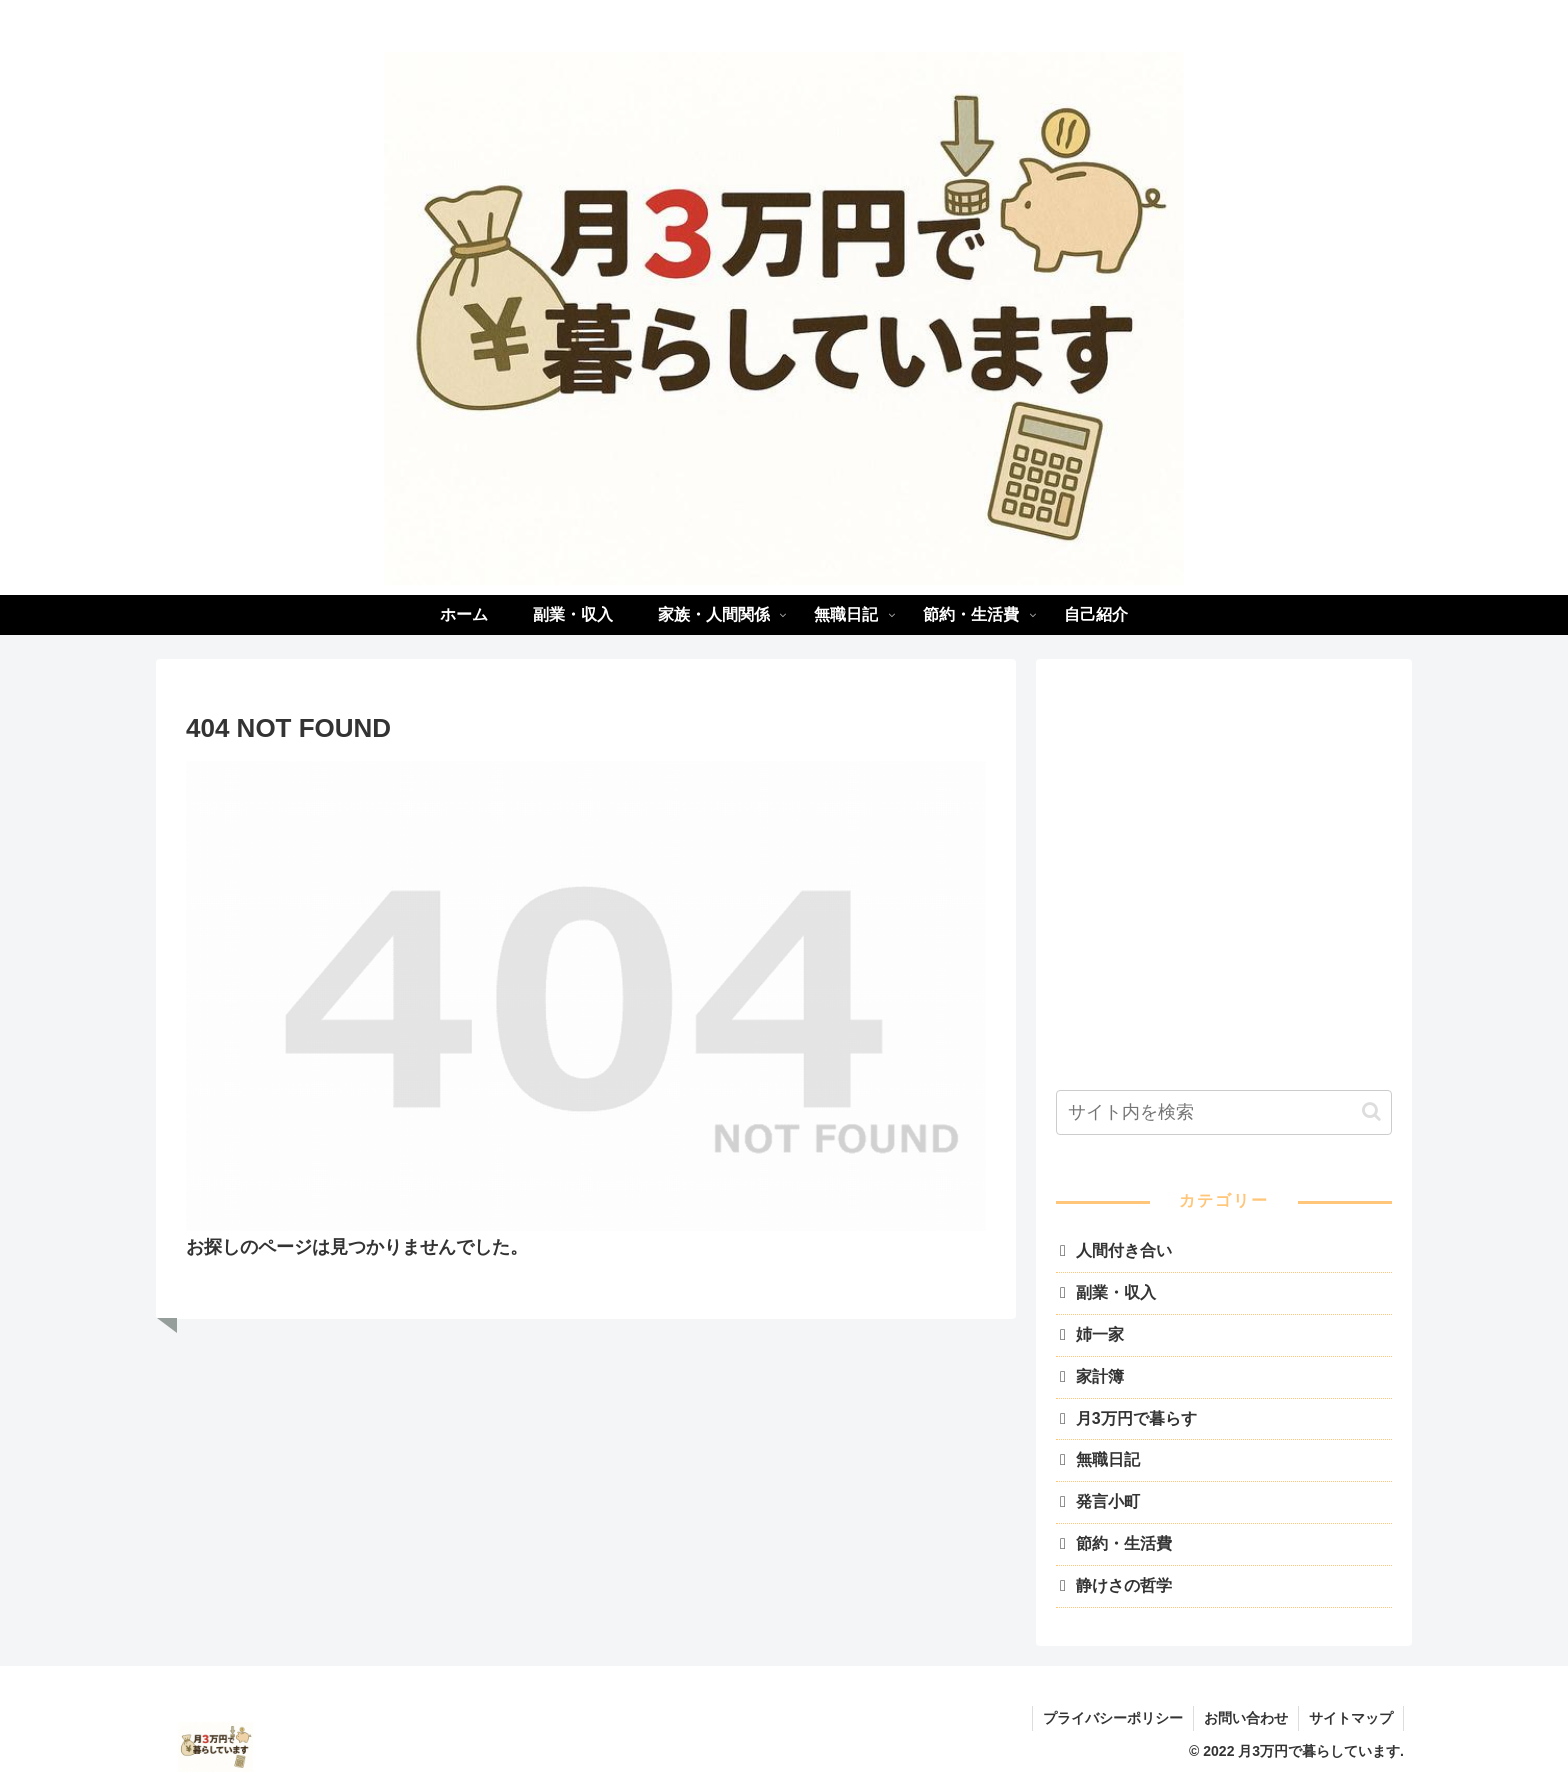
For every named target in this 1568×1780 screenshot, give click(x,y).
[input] (1224, 1112)
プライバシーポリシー (1113, 1718)
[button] (1371, 1111)
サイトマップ (1351, 1718)
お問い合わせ (1246, 1718)
